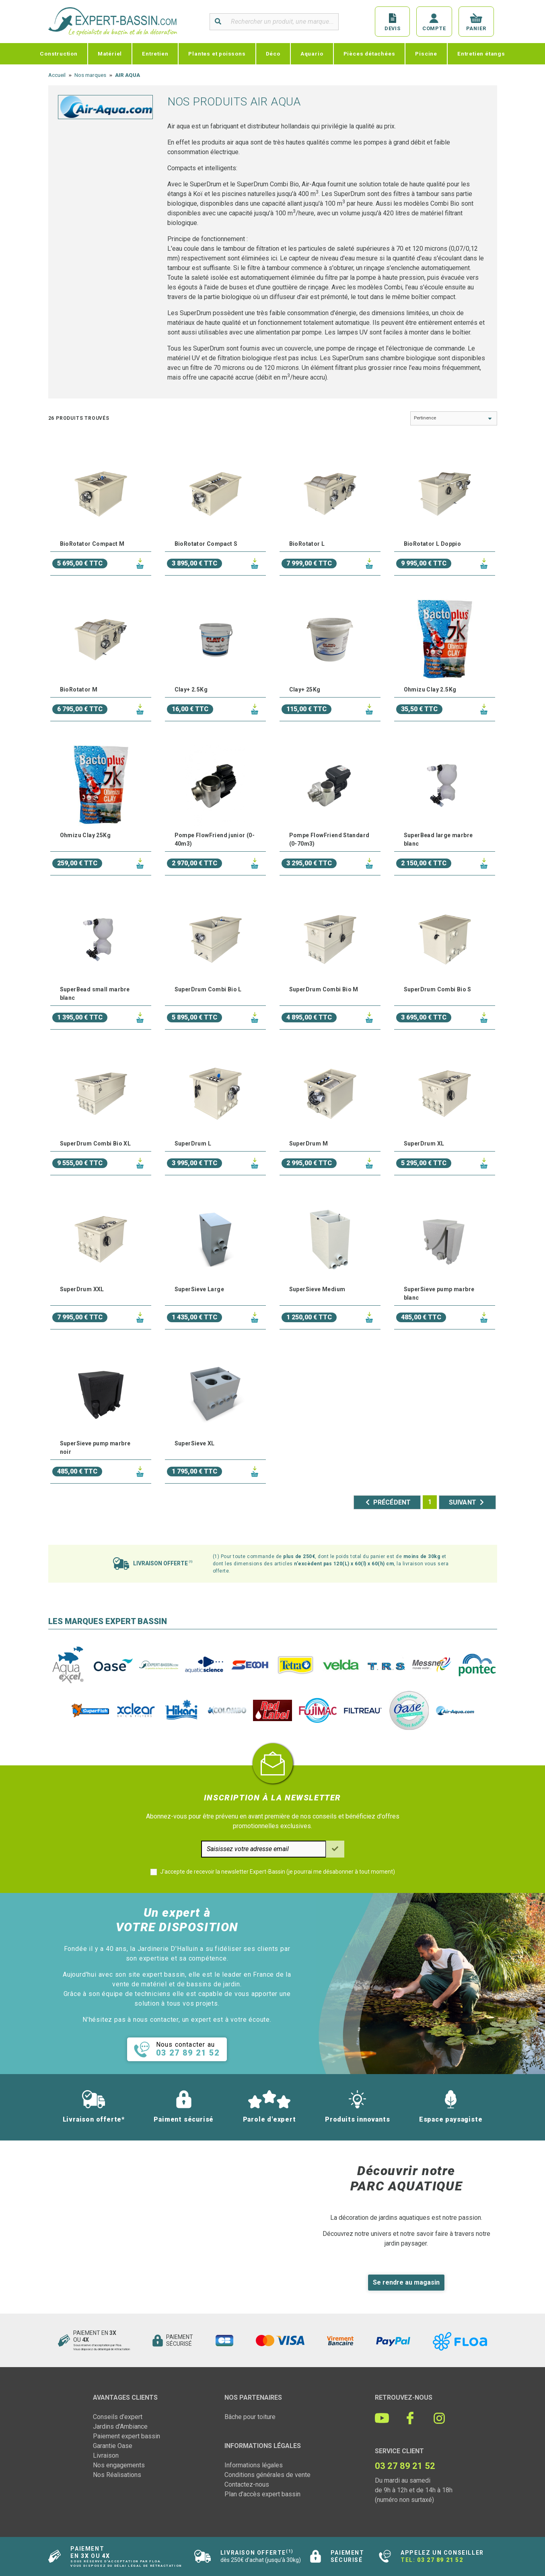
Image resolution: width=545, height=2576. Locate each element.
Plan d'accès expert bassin (262, 2494)
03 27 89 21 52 (440, 2560)
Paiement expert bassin (126, 2436)
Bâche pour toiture (250, 2417)
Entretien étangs (481, 53)
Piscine (426, 53)
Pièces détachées (369, 53)
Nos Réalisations (117, 2475)
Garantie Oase (112, 2446)
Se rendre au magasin (406, 2282)
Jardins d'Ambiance (120, 2426)
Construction (59, 53)
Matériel (110, 53)
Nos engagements (119, 2465)
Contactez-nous (246, 2484)
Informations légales (253, 2465)
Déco (273, 53)
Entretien (155, 53)
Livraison (106, 2455)
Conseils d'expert (117, 2417)
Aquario (311, 53)
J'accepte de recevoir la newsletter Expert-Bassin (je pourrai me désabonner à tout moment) (277, 1871)
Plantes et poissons (216, 53)
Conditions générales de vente (267, 2475)
